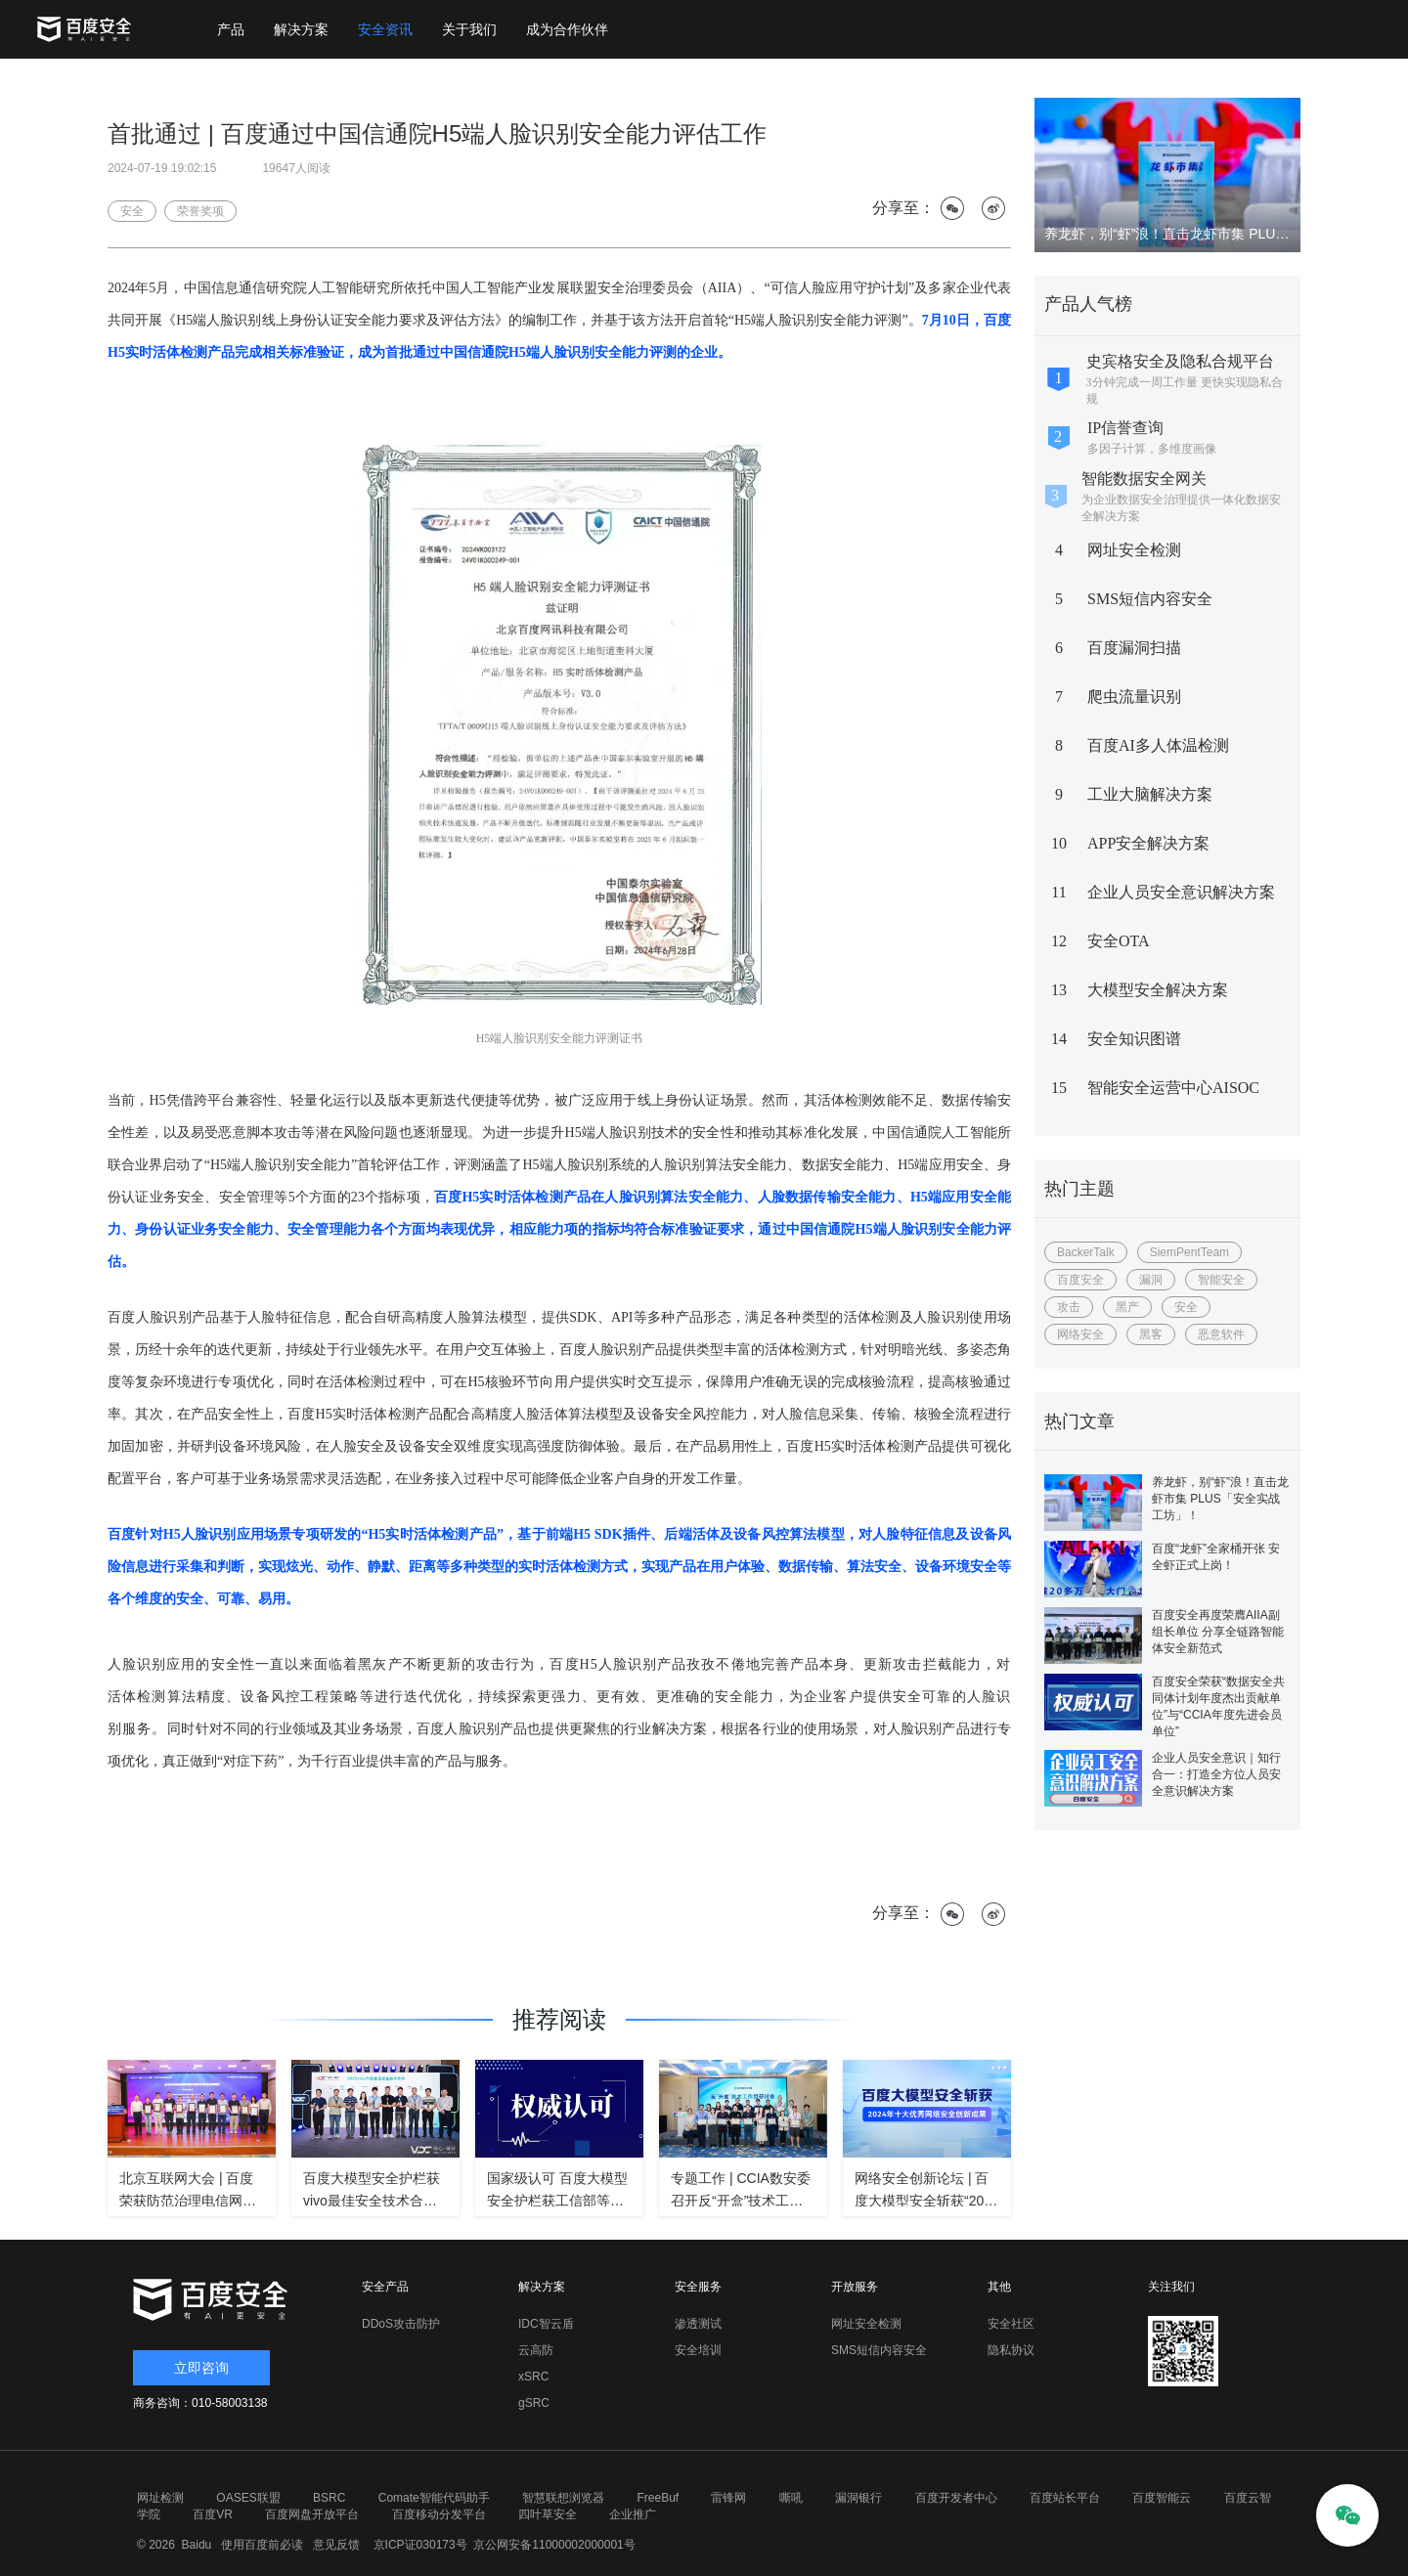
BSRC (329, 2498)
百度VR (213, 2514)
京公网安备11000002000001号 (554, 2545)
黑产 (1127, 1307)
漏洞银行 (858, 2498)
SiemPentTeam (1189, 1252)
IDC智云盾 (546, 2324)
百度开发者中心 (956, 2498)
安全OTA (1118, 941)
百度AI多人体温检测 (1158, 745)
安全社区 (1011, 2324)
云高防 (535, 2350)
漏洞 (1151, 1280)
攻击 (1068, 1307)
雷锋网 (728, 2498)
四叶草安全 (547, 2514)
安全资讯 (385, 29)
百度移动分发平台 (439, 2514)
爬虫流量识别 (1134, 696)
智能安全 (1221, 1280)
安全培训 (698, 2350)
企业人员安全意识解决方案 (1181, 892)
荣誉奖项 (200, 211)
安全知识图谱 (1134, 1038)
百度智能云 (1161, 2498)
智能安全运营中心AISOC (1173, 1087)
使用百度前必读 (259, 2545)
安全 (1186, 1307)
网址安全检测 (1134, 550)
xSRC (533, 2376)
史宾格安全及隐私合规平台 (1180, 361)
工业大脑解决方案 (1149, 794)
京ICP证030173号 (420, 2545)
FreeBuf (658, 2498)
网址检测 (160, 2498)
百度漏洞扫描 (1134, 647)
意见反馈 (334, 2545)
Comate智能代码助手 (434, 2498)
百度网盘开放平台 (312, 2514)
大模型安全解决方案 (1157, 990)
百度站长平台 (1065, 2498)
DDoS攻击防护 (401, 2324)
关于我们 (469, 29)
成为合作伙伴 (567, 29)
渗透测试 (698, 2324)
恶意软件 (1221, 1334)
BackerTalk (1086, 1252)
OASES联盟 (248, 2498)
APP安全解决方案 (1148, 843)
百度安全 (1080, 1280)
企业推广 (632, 2514)
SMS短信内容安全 (1149, 598)
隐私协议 (1011, 2350)
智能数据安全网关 (1144, 478)
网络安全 (1080, 1334)
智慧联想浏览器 (563, 2498)
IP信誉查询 (1125, 427)
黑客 (1151, 1334)
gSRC (534, 2403)
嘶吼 (791, 2498)
